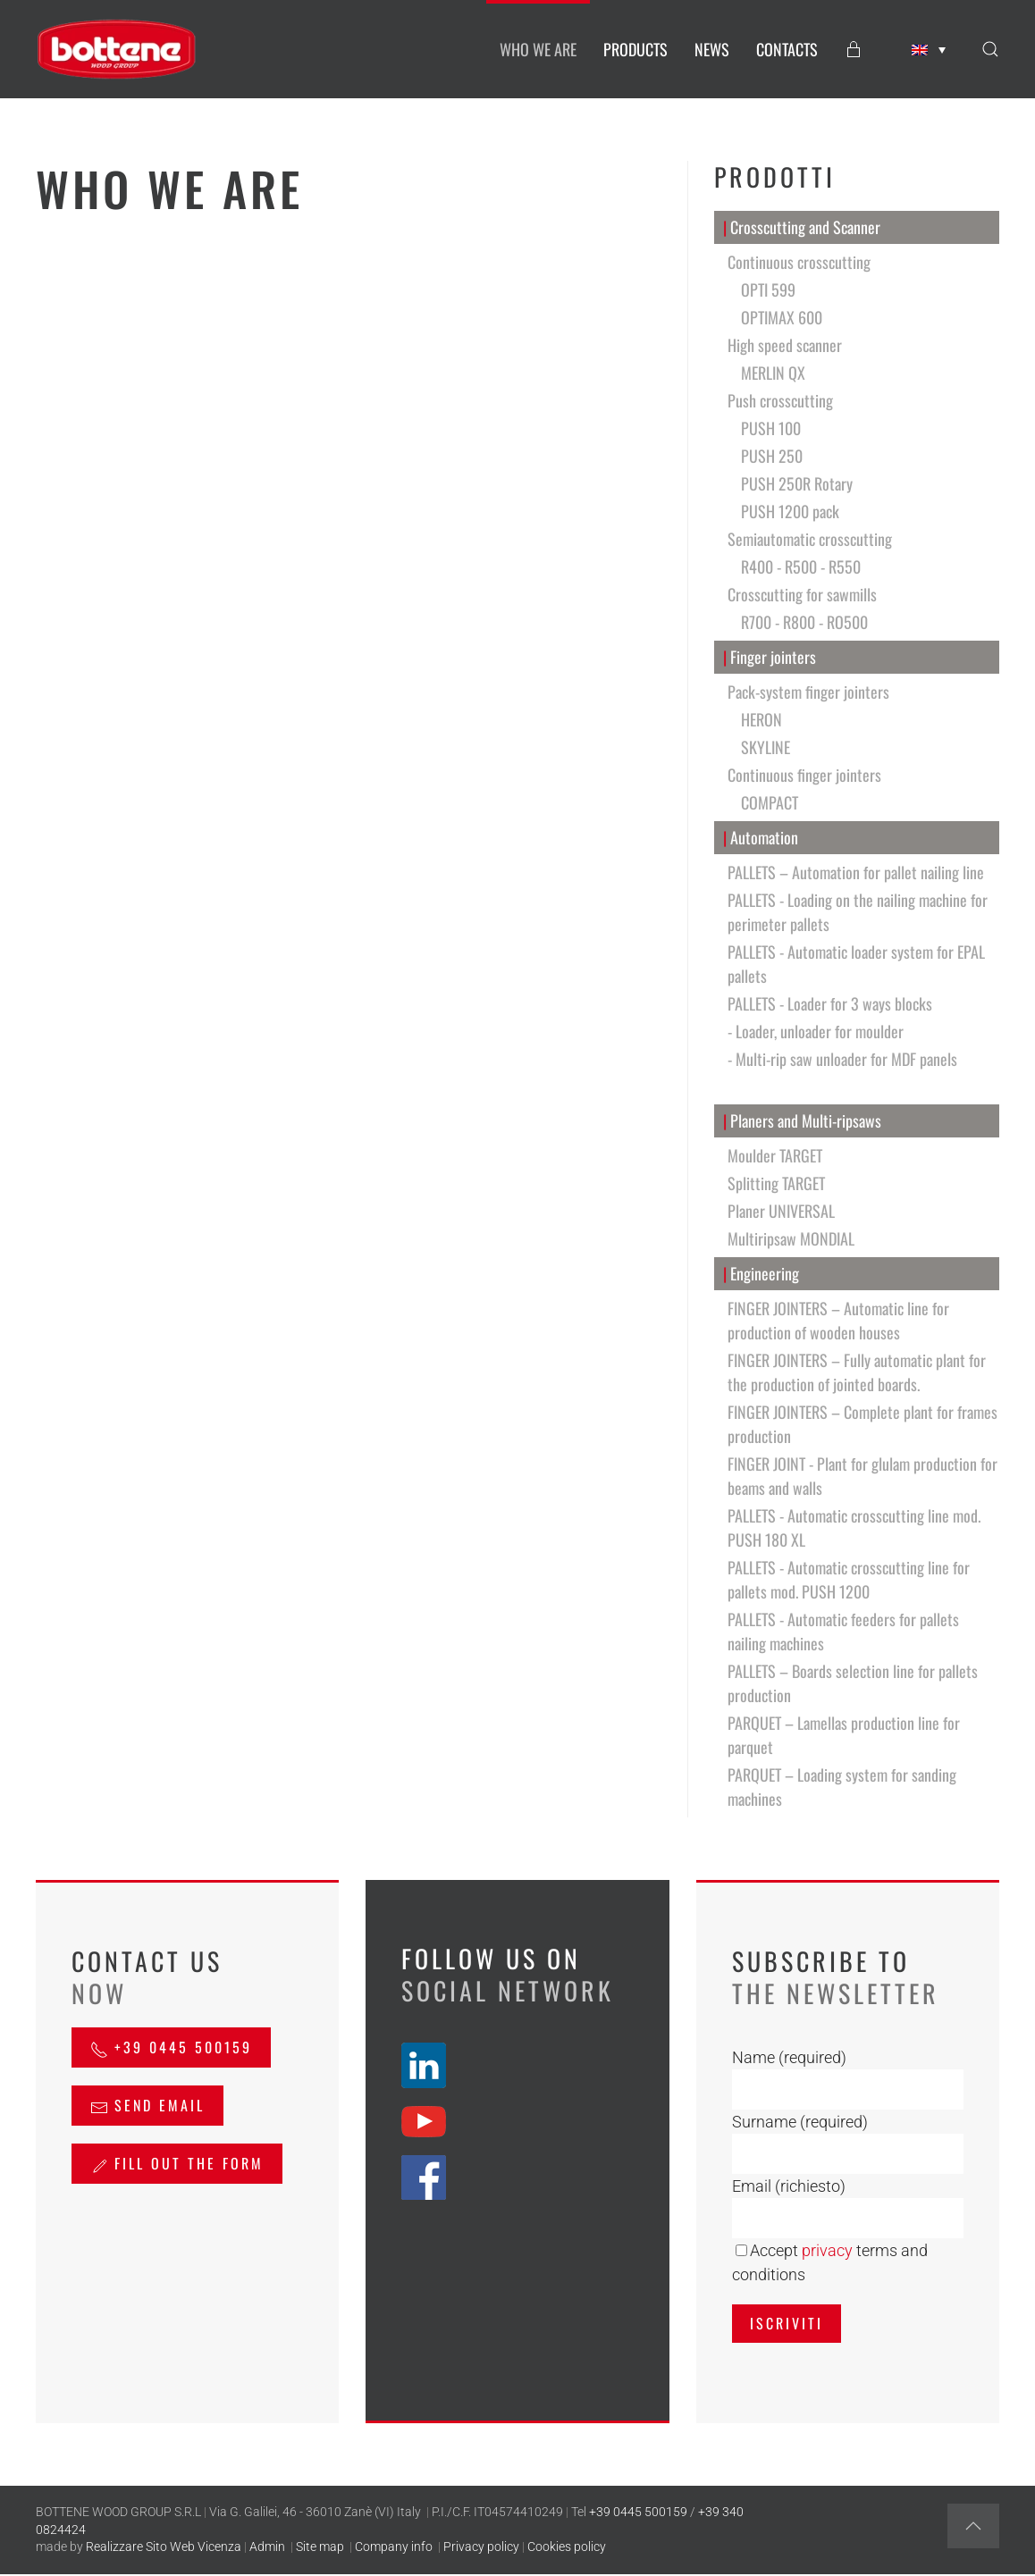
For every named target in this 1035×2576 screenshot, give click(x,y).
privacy (827, 2250)
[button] (990, 49)
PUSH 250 (772, 455)
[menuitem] (929, 49)
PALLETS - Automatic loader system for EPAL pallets (856, 963)
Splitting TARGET (776, 1183)
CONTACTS (787, 49)
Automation (761, 838)
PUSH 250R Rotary (797, 483)
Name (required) (789, 2057)
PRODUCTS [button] (635, 49)
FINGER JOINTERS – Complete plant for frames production (862, 1423)
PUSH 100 (771, 428)
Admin (267, 2546)
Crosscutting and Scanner (802, 227)
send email (147, 2105)
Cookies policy (566, 2546)
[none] (929, 49)
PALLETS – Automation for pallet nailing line (856, 872)
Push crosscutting (780, 400)
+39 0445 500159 (171, 2047)
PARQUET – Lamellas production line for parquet (844, 1734)
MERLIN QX (773, 372)
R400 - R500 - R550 (801, 566)
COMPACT (769, 802)
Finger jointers (770, 657)
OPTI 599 (768, 289)
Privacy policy (481, 2546)
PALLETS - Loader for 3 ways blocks (830, 1003)
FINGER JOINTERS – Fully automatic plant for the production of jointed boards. (857, 1372)
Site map (320, 2546)
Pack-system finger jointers (808, 691)
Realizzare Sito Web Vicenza (163, 2546)
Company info (394, 2546)
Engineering (761, 1274)
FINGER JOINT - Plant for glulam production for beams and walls (862, 1475)
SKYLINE (765, 747)
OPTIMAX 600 (781, 317)
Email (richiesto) (789, 2186)
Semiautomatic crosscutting (810, 538)
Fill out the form (177, 2163)
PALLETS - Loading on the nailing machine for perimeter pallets (858, 912)
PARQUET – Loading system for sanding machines (842, 1786)
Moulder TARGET (775, 1155)
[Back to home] (116, 49)
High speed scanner (785, 345)
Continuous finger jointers (804, 774)
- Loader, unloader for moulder (816, 1031)
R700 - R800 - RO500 (804, 622)
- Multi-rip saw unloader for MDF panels (842, 1058)
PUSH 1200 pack (790, 511)
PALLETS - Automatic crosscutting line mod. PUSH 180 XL (854, 1527)
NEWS (711, 49)
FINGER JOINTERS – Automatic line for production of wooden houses (838, 1320)
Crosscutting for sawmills (802, 594)
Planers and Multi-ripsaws (802, 1121)
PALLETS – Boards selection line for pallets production (853, 1683)
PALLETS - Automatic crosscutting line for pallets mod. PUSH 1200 (849, 1579)
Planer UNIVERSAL (781, 1210)
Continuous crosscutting (799, 261)
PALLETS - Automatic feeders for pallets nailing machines (843, 1631)
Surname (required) (800, 2121)
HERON (761, 719)
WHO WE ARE (538, 49)
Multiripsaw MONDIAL (791, 1238)
